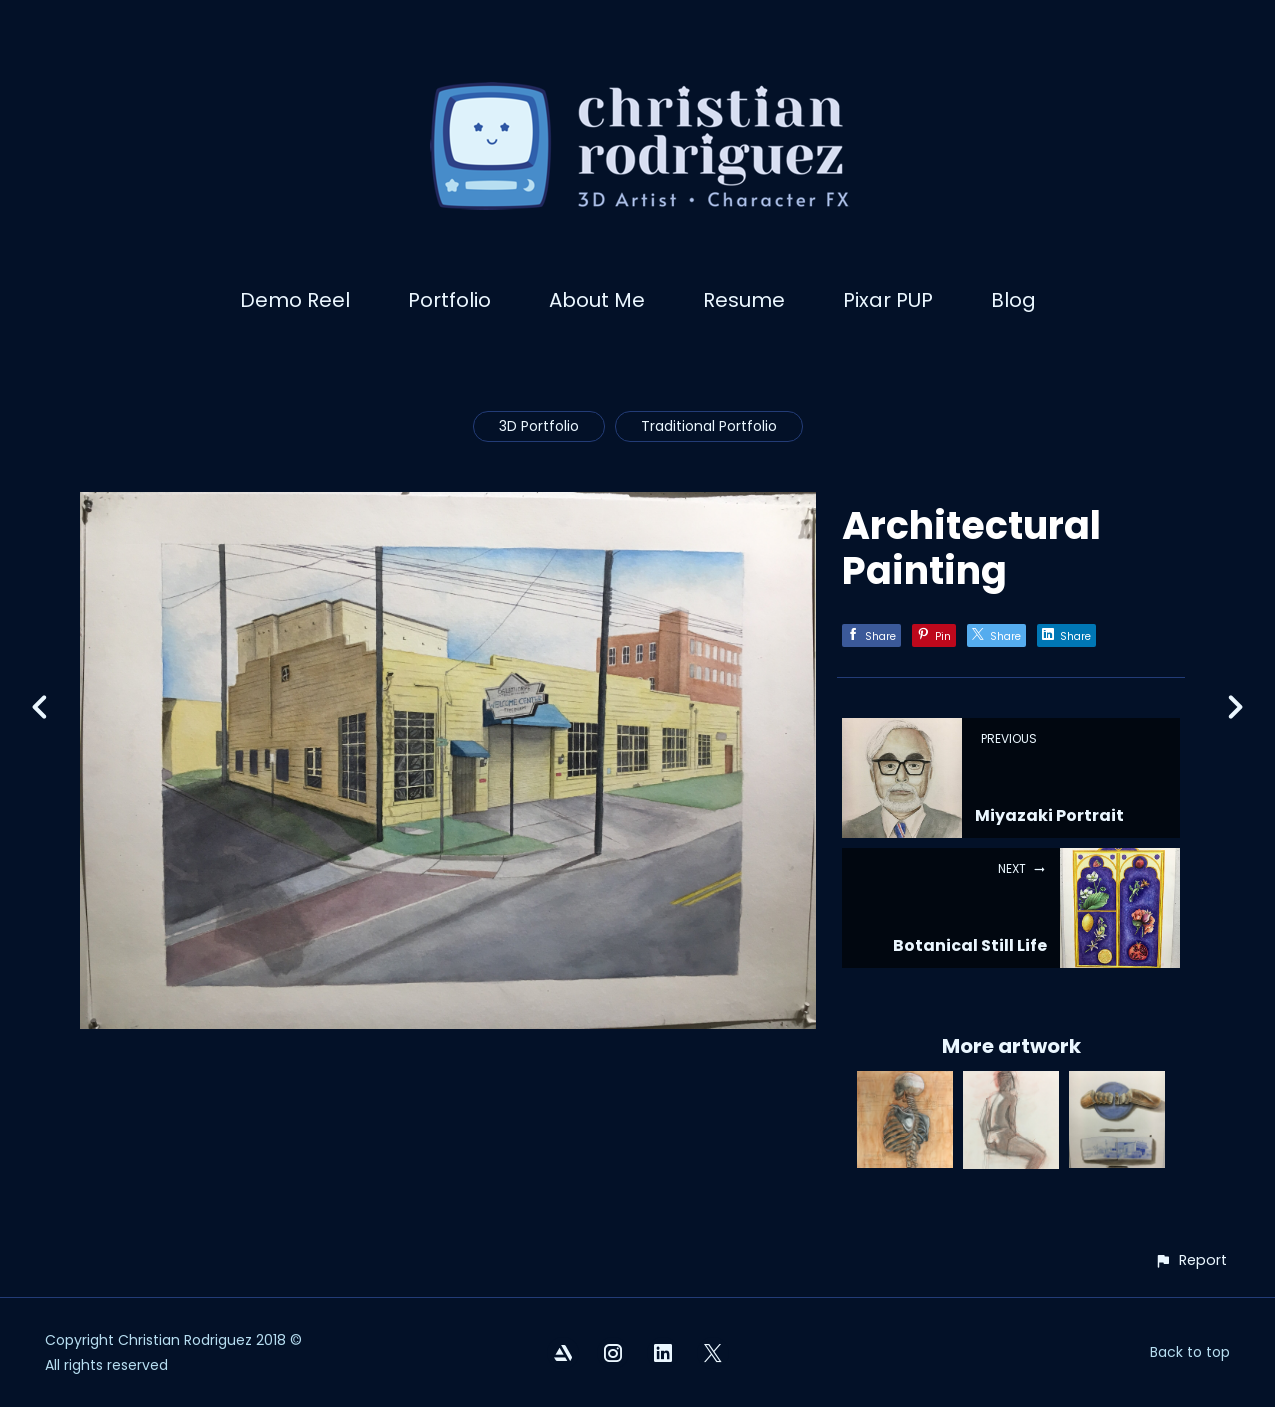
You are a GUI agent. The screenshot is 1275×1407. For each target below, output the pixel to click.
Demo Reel (295, 300)
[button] (1190, 1260)
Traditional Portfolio (709, 426)
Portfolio (449, 300)
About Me (597, 300)
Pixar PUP (888, 300)
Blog (1013, 300)
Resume (744, 300)
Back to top (1190, 1352)
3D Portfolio (539, 426)
